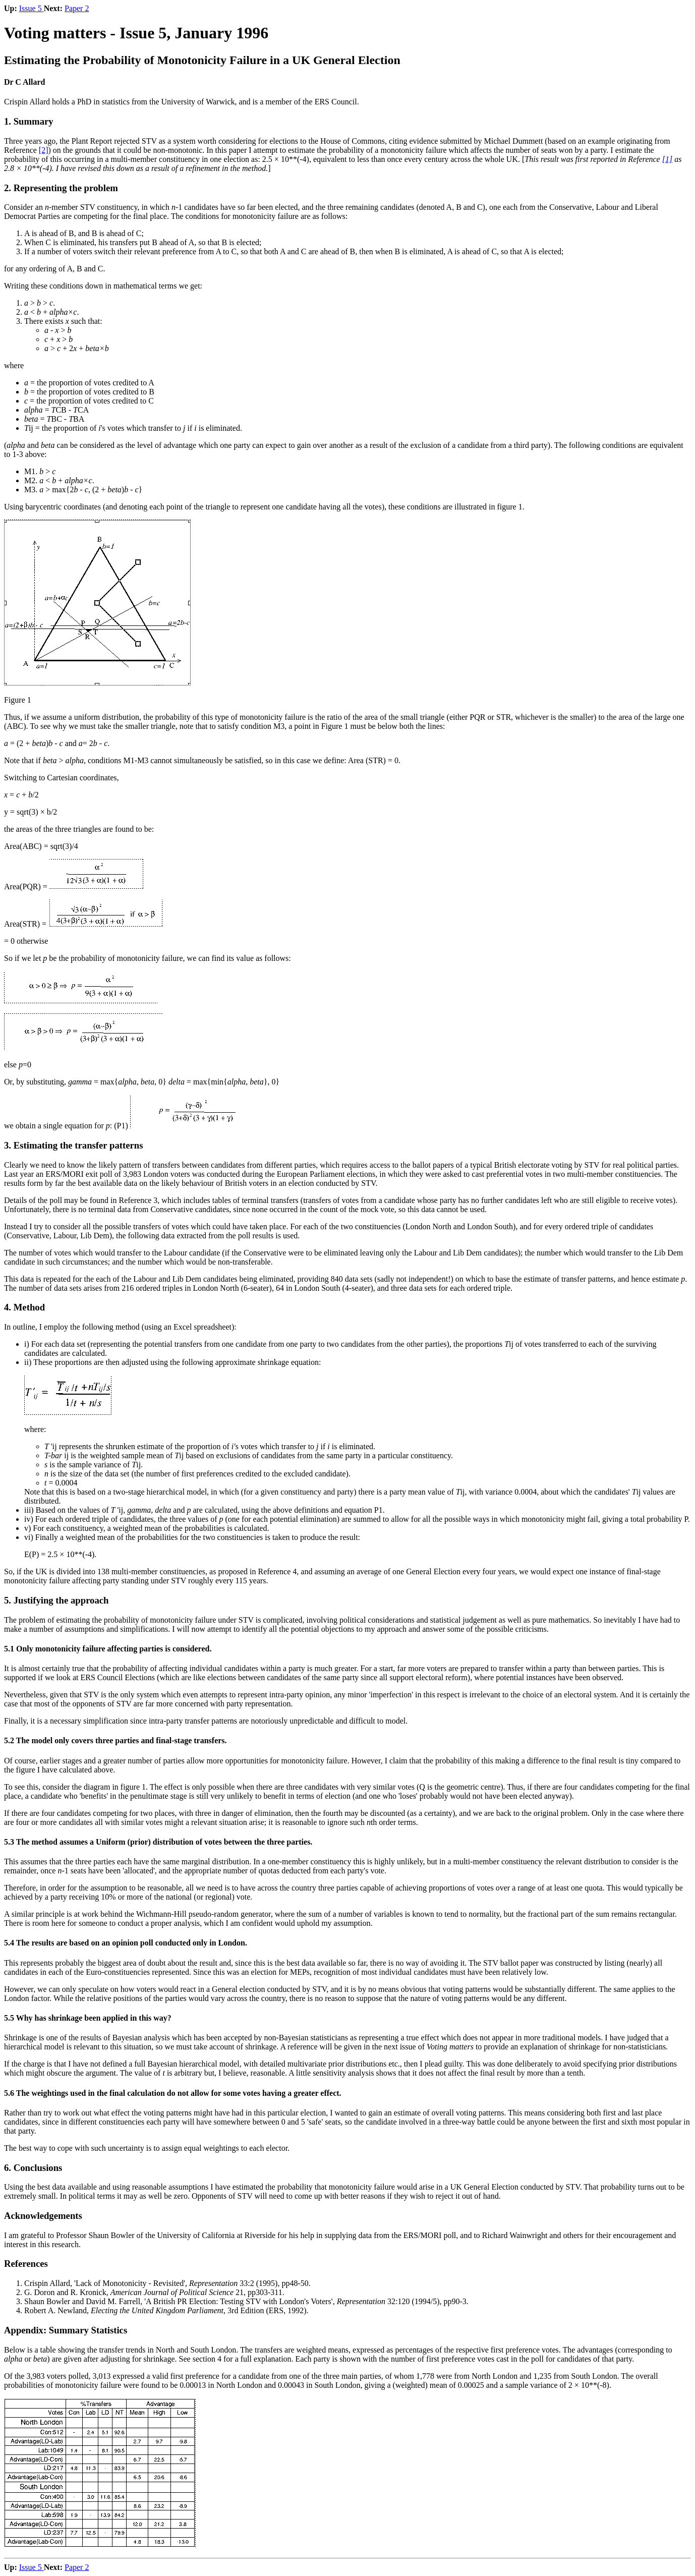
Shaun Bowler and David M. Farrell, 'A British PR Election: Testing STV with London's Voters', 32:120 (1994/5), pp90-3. (246, 2301)
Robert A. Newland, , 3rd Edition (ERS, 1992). (166, 2310)
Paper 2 (77, 8)
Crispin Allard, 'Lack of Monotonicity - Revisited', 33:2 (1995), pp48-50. (167, 2283)
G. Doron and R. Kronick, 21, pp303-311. (154, 2292)
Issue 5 (31, 8)
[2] (43, 150)
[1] (667, 159)
